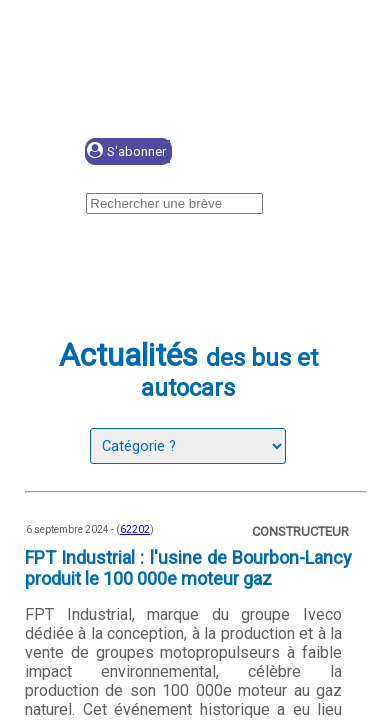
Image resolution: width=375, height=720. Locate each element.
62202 (135, 529)
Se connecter (266, 152)
